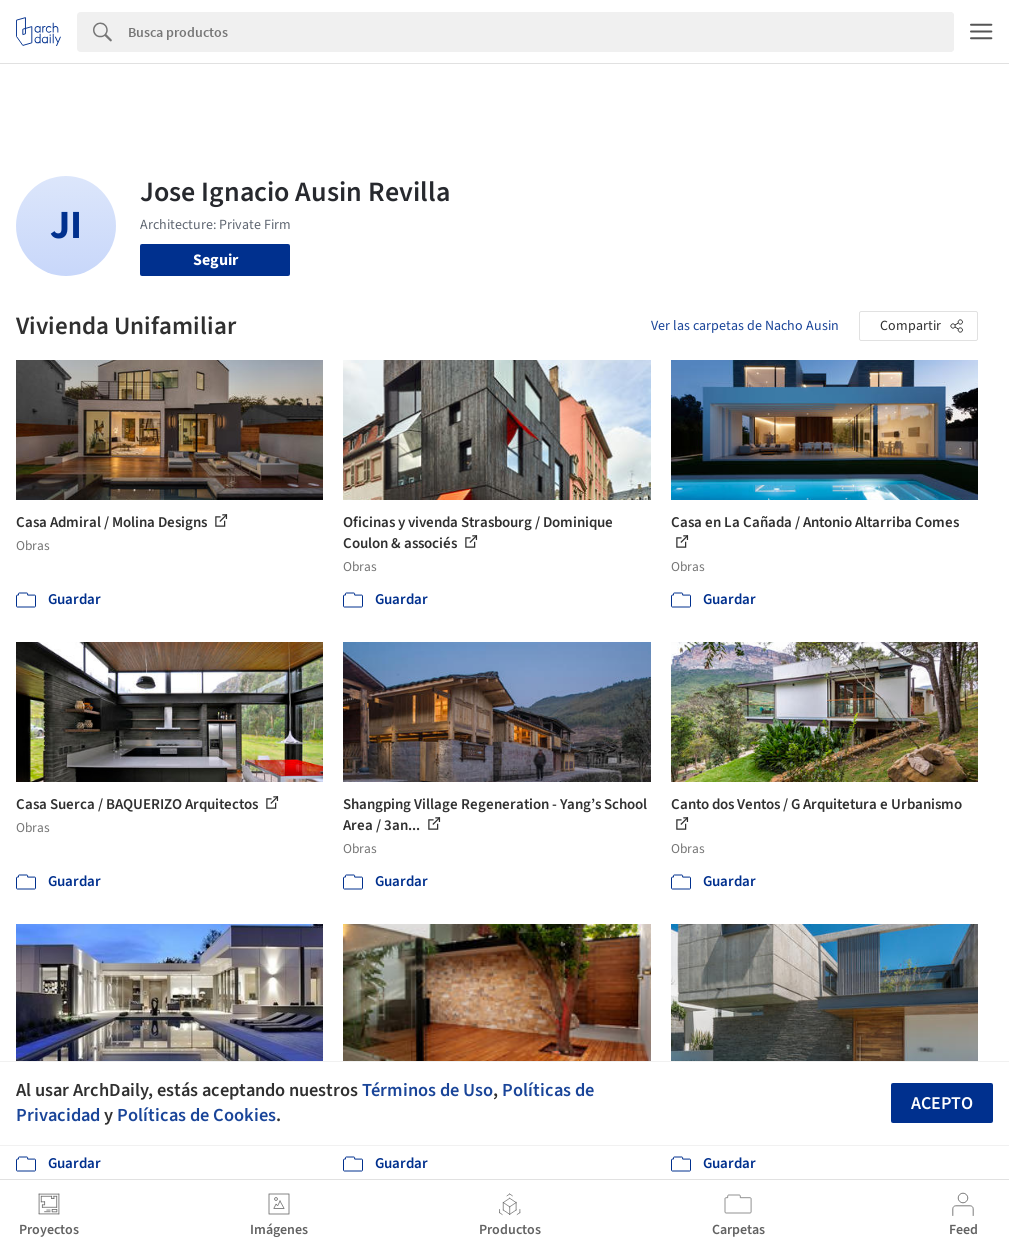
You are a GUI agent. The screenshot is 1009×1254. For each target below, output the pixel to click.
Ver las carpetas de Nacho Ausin (745, 326)
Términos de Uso (427, 1090)
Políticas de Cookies (196, 1115)
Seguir (215, 260)
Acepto (942, 1103)
